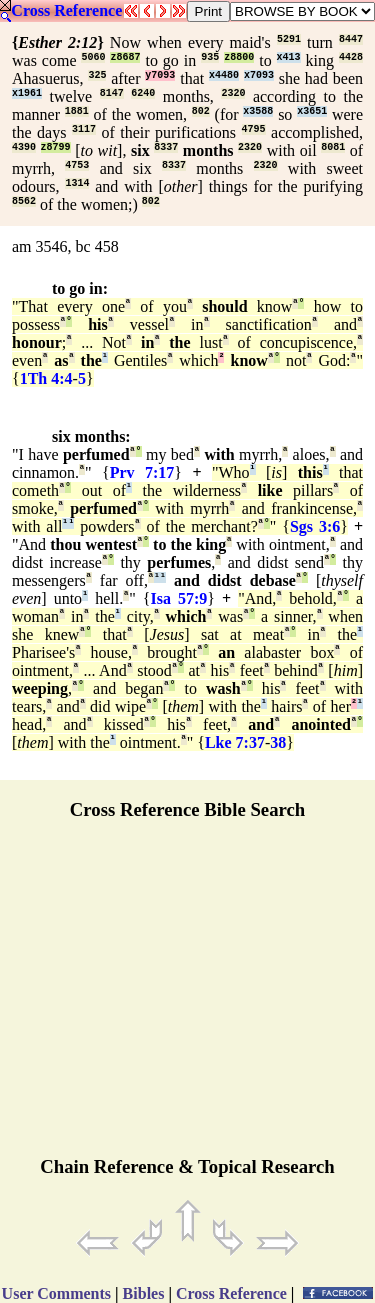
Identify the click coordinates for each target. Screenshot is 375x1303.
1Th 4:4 (46, 378)
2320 (233, 93)
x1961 (27, 93)
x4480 (224, 75)
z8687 (125, 57)
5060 (93, 57)
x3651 (312, 111)
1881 (77, 111)
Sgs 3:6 (315, 526)
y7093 (160, 75)
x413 (289, 57)
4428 (351, 57)
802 (201, 111)
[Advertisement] (188, 997)
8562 (24, 201)
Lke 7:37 (235, 742)
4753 (77, 165)
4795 (254, 129)
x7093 (259, 75)
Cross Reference (66, 10)
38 (278, 742)
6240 (143, 93)
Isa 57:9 (178, 598)
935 (210, 57)
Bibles (144, 1293)
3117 (84, 129)
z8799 (56, 147)
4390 (24, 147)
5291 (289, 39)
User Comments (56, 1293)
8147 (112, 93)
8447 (351, 39)
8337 (166, 147)
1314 (77, 183)
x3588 (258, 111)
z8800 (239, 57)
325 (97, 75)
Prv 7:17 (142, 472)
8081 (333, 147)
